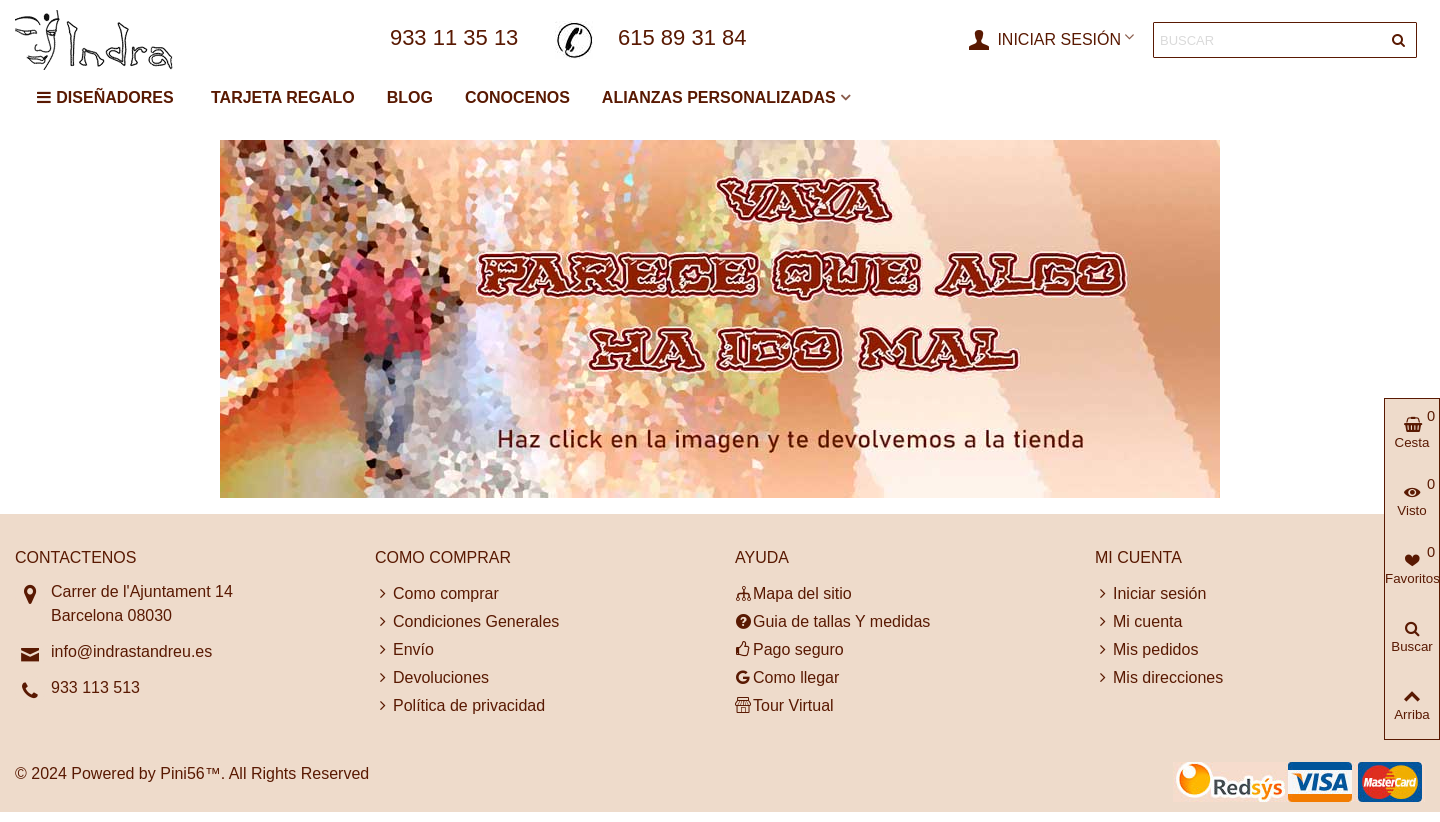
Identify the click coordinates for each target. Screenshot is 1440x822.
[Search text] (1268, 40)
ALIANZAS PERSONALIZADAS (719, 97)
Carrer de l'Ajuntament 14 (142, 591)
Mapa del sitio (793, 594)
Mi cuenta (1138, 622)
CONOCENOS (517, 97)
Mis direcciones (1159, 678)
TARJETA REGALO (283, 97)
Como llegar (787, 678)
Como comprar (437, 594)
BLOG (410, 97)
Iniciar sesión (1150, 594)
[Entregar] (1399, 40)
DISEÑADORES (104, 97)
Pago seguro (789, 650)
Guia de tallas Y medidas (832, 622)
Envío (404, 650)
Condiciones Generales (467, 622)
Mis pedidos (1146, 650)
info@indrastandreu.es (131, 651)
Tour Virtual (784, 706)
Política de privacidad (460, 706)
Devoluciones (432, 678)
